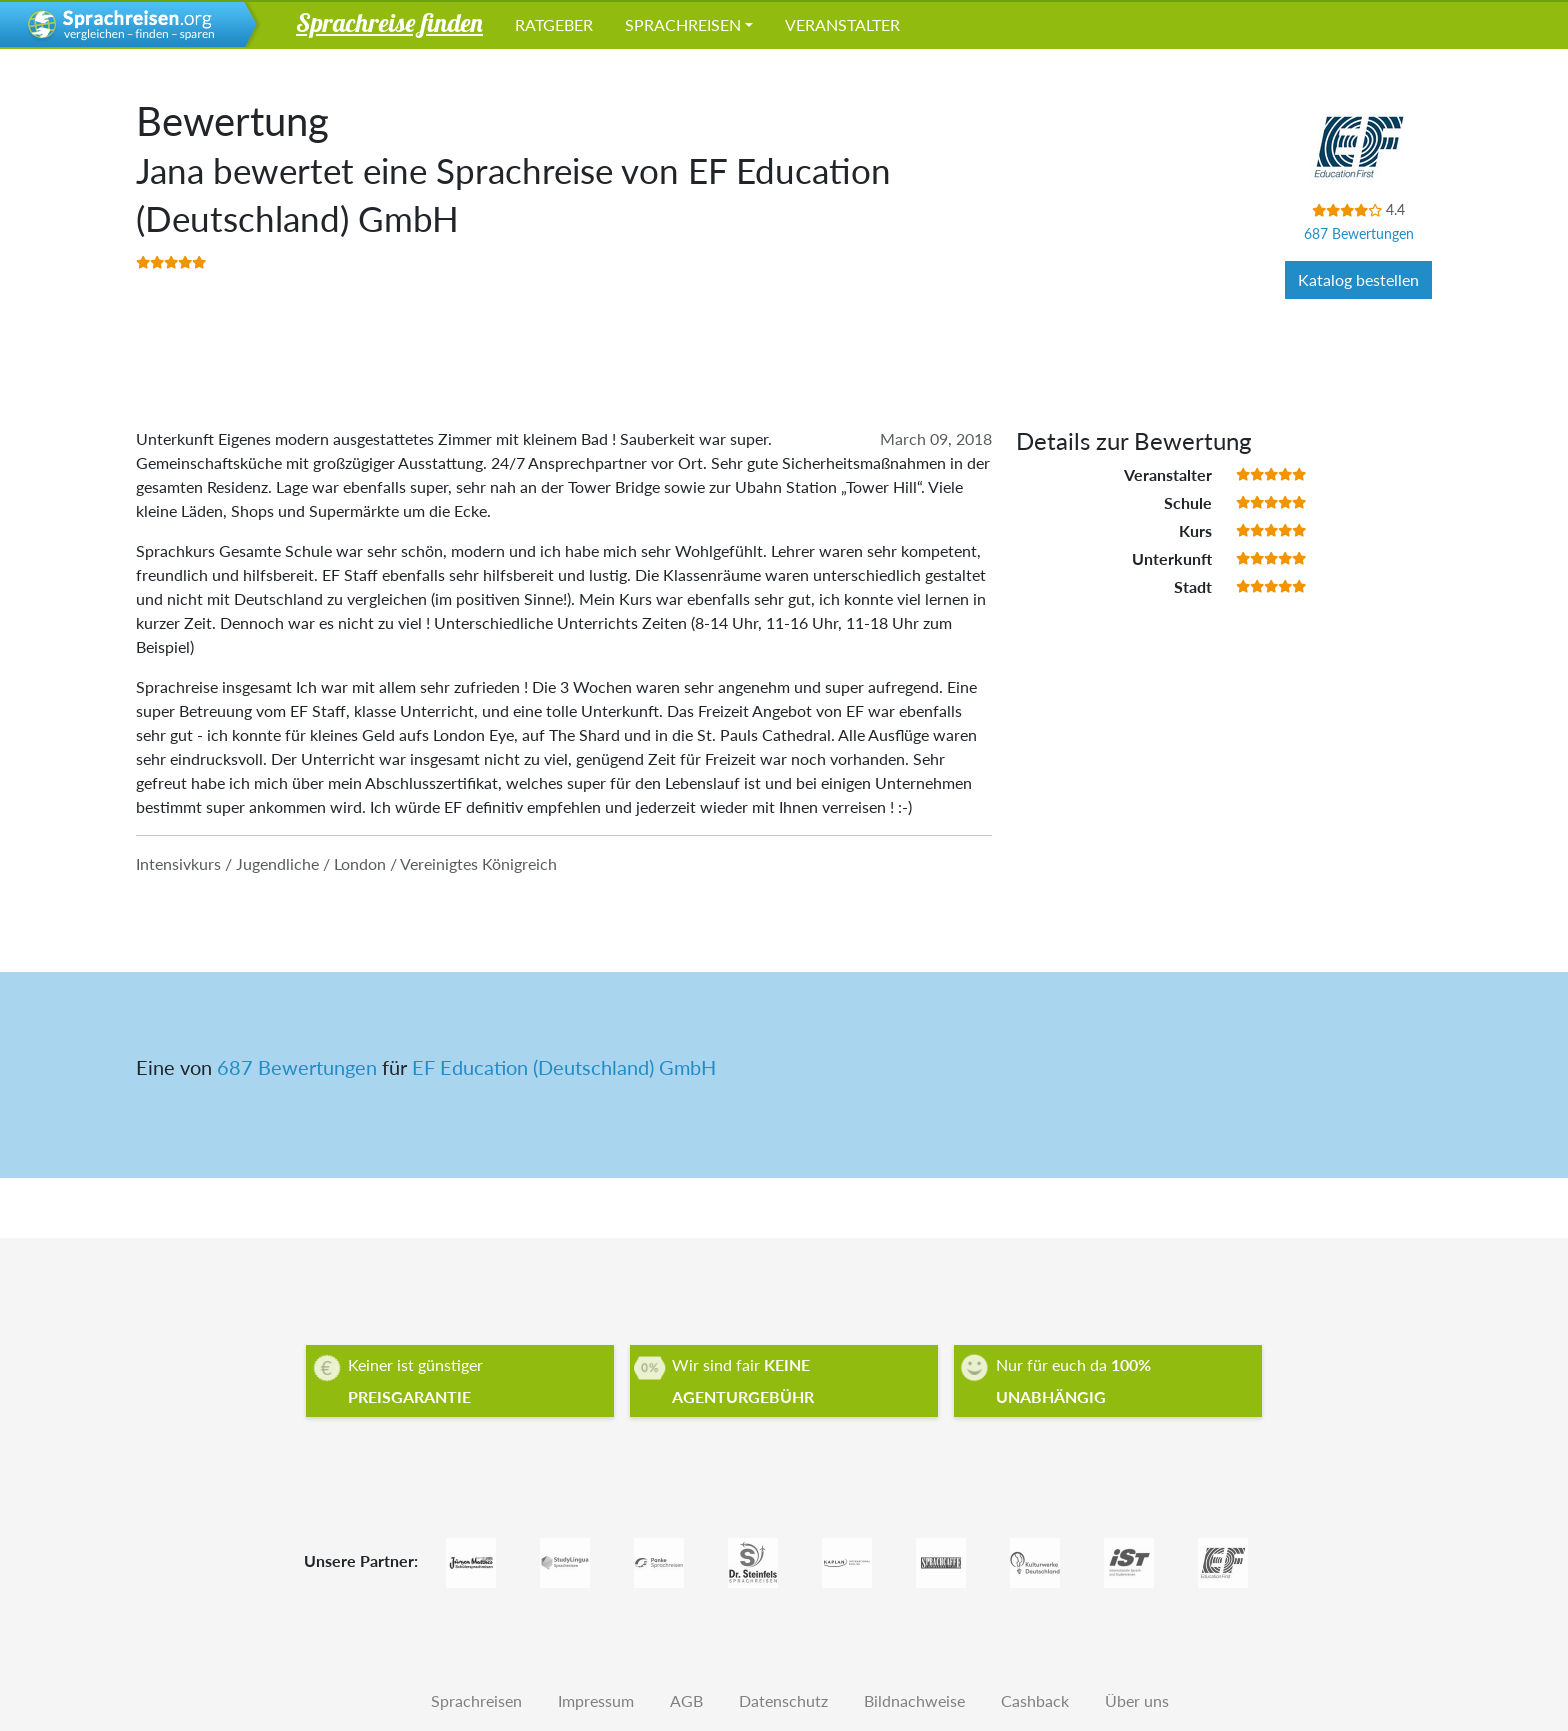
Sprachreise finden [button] (389, 22)
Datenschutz (783, 1700)
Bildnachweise (914, 1700)
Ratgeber (554, 24)
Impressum (596, 1700)
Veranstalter (842, 24)
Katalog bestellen (1358, 279)
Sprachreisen (683, 24)
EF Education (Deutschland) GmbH (564, 1067)
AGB (686, 1700)
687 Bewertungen (1359, 233)
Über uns (1137, 1700)
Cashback (1035, 1700)
